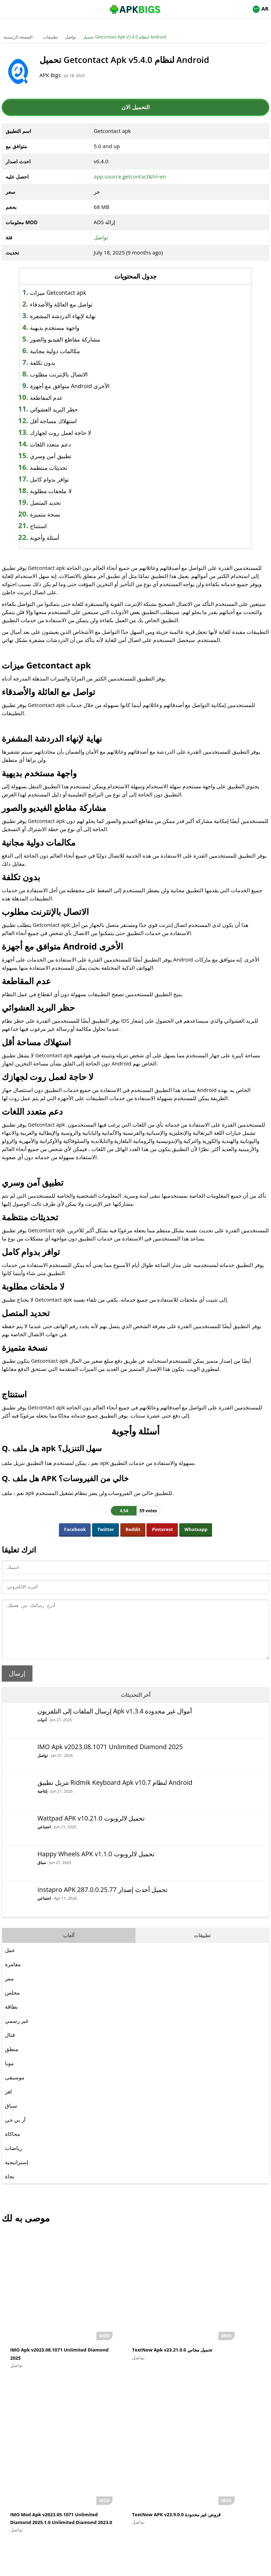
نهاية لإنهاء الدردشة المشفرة (79, 316)
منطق (11, 2059)
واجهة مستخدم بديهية (70, 328)
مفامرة (13, 1974)
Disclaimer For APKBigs (117, 2567)
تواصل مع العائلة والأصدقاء (77, 304)
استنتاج (54, 526)
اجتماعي (44, 1837)
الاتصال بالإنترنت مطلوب (74, 374)
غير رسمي (17, 2031)
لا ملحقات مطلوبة (67, 491)
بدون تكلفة (58, 363)
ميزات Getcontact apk (74, 293)
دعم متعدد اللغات (66, 444)
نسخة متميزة (61, 514)
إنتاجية (42, 1801)
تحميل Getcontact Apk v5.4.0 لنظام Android (124, 37)
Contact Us (193, 2567)
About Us (78, 2567)
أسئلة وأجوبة (61, 538)
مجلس (12, 2003)
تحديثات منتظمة (64, 468)
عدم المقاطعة (62, 398)
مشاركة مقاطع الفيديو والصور (81, 339)
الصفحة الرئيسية (18, 37)
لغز (8, 2101)
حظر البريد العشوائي (70, 409)
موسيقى (14, 2087)
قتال (10, 2045)
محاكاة (12, 2144)
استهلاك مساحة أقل (69, 421)
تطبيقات (50, 37)
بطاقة (11, 2017)
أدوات (42, 1730)
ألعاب (68, 1946)
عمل (10, 1960)
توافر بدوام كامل (65, 479)
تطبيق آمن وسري (66, 456)
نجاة (9, 2186)
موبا (9, 2073)
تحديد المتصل (61, 503)
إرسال (17, 1684)
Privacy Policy (161, 2567)
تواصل (70, 37)
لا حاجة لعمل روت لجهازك (76, 433)
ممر (9, 1988)
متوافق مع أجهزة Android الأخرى (85, 386)
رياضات (13, 2158)
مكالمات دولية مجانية (71, 351)
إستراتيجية (16, 2172)
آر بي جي (15, 2130)
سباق (41, 1873)
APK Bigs (60, 74)
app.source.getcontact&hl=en (130, 176)
